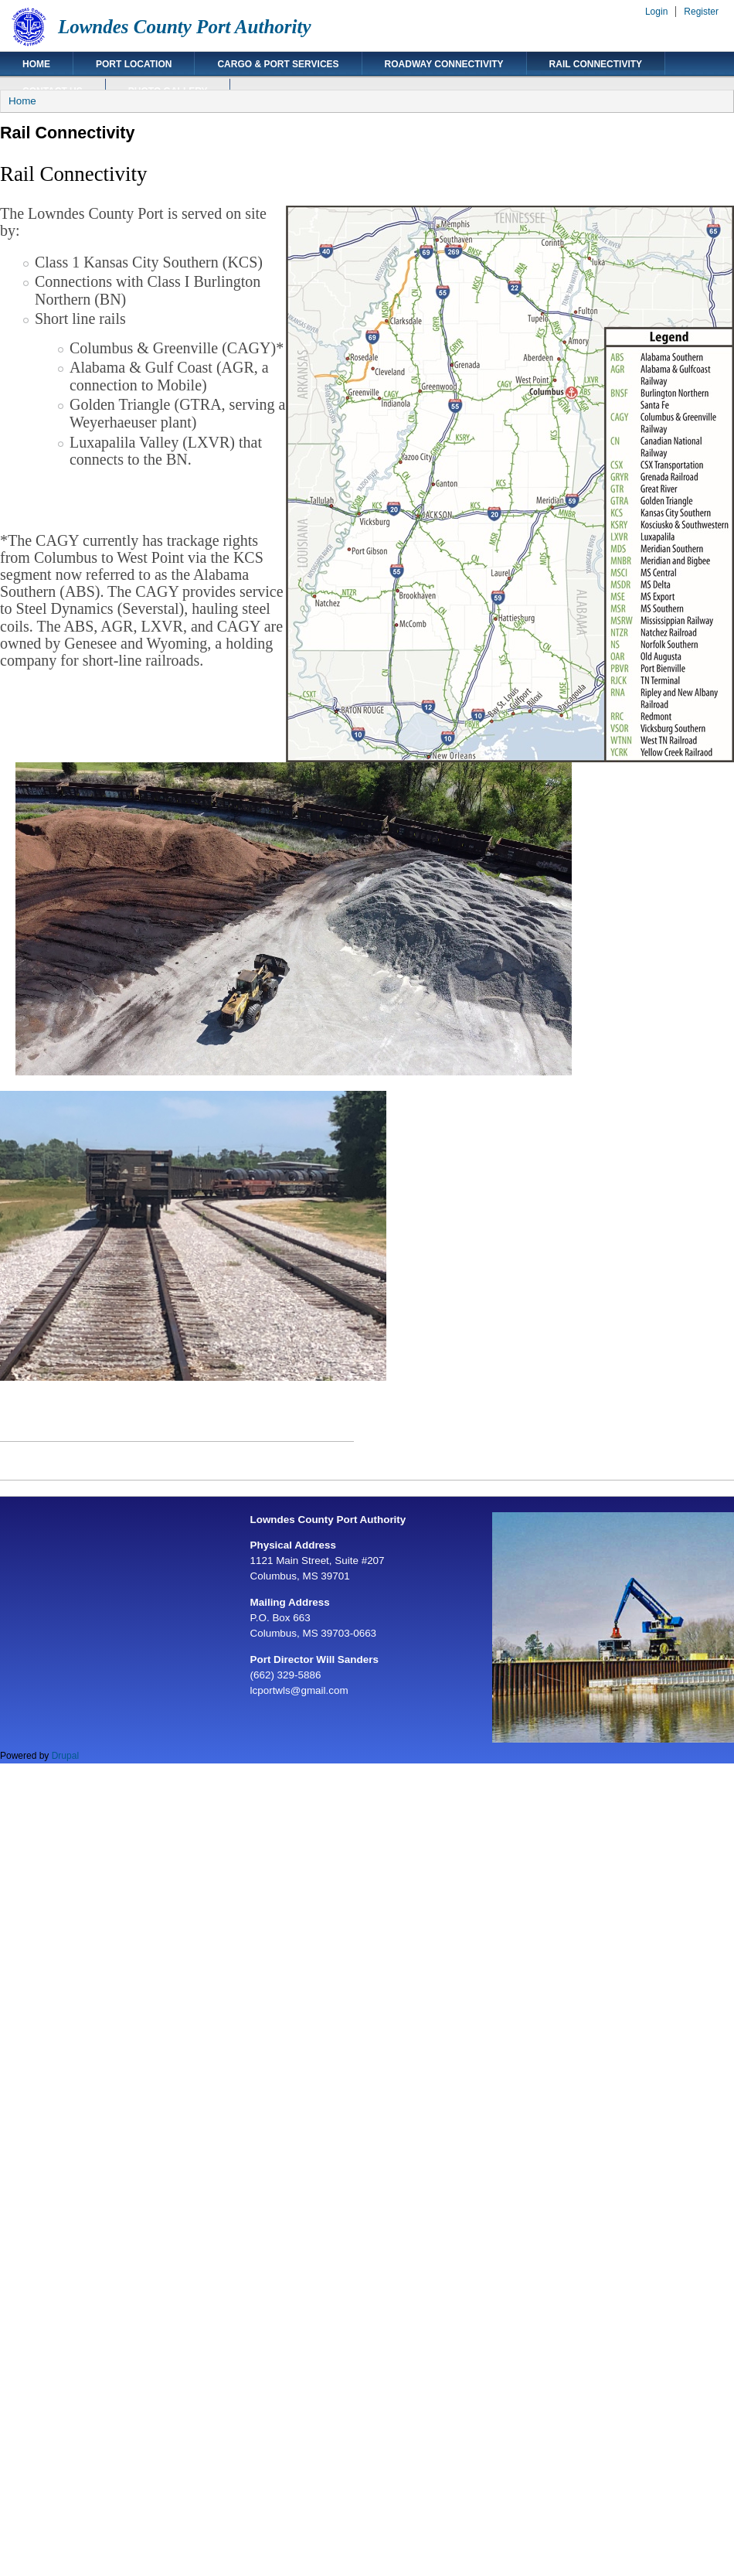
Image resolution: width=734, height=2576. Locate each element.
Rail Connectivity (595, 64)
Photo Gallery (168, 91)
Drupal (65, 1755)
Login (656, 11)
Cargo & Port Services (277, 64)
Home (36, 64)
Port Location (134, 64)
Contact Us (52, 91)
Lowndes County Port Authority (184, 26)
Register (701, 11)
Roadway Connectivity (444, 64)
